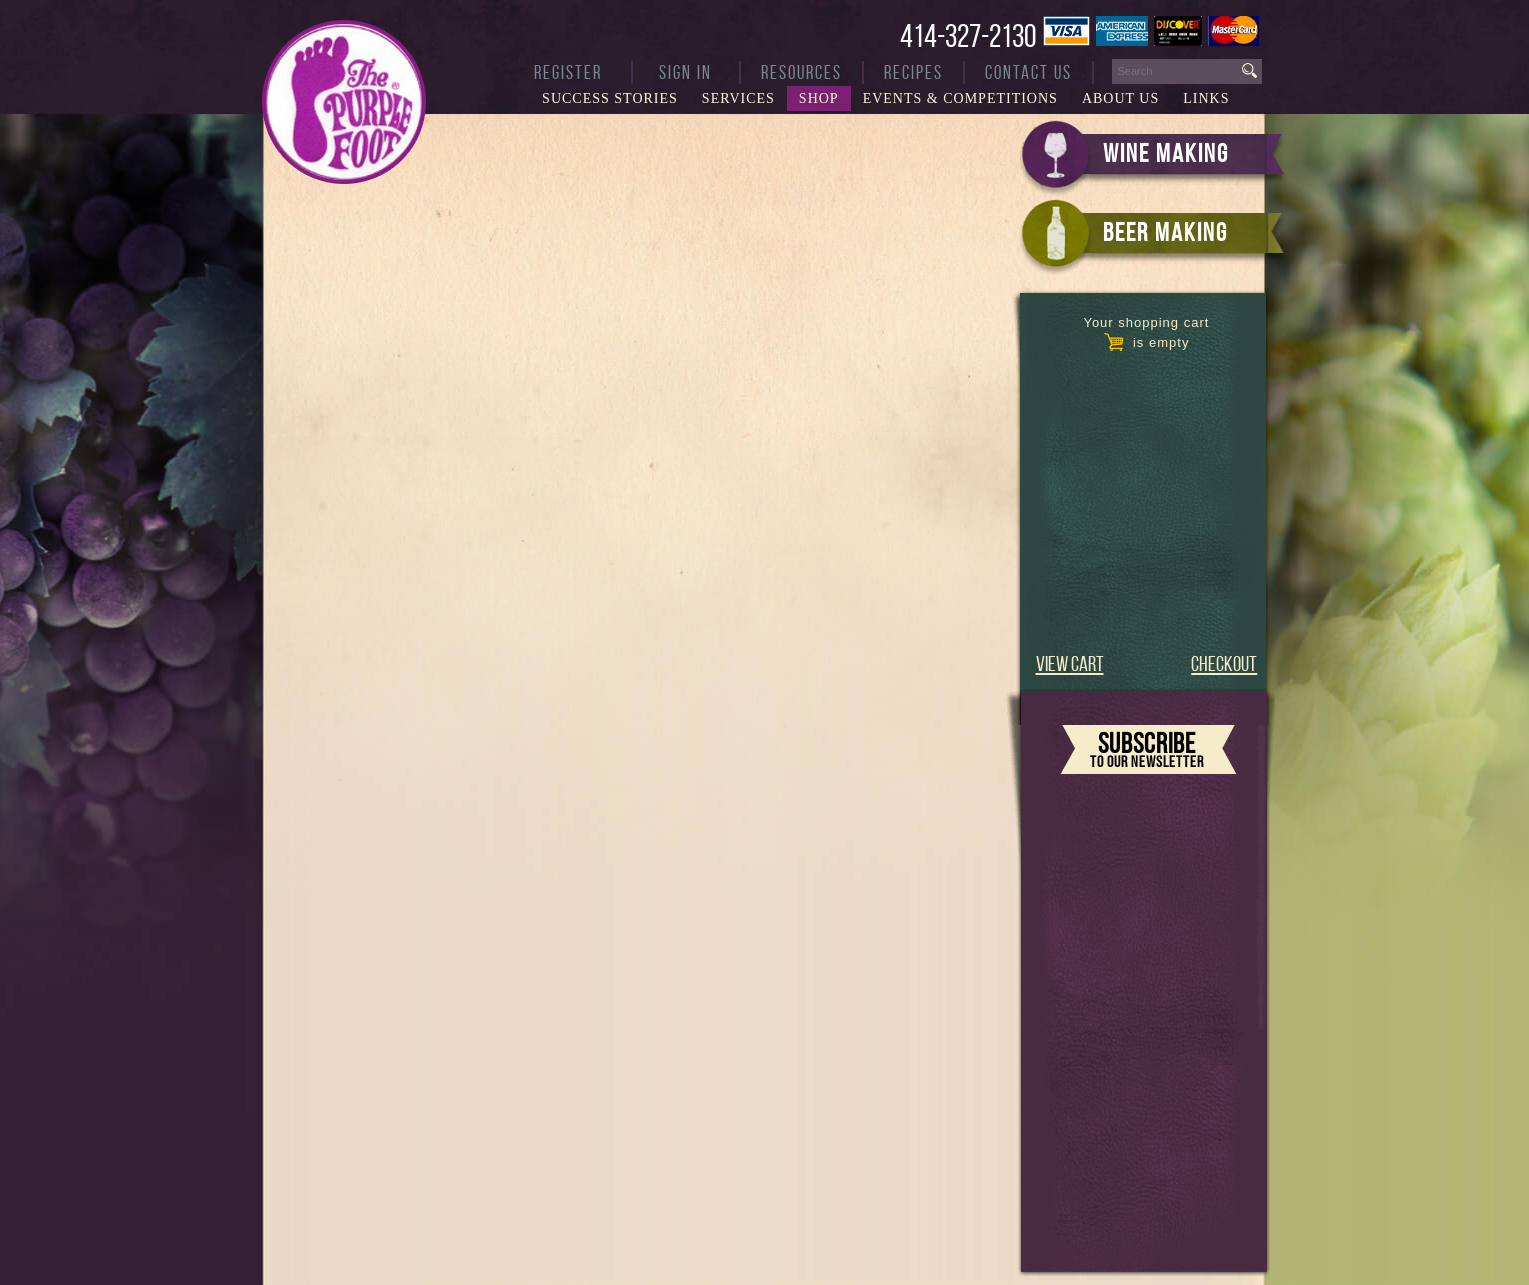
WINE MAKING (1166, 153)
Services (738, 98)
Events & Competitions (960, 98)
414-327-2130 (968, 36)
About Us (1120, 98)
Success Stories (610, 98)
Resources (801, 72)
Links (1206, 98)
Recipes (913, 72)
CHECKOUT (1224, 663)
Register (568, 72)
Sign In (685, 72)
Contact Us (1028, 72)
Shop (819, 98)
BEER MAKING (1165, 232)
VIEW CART (1070, 663)
